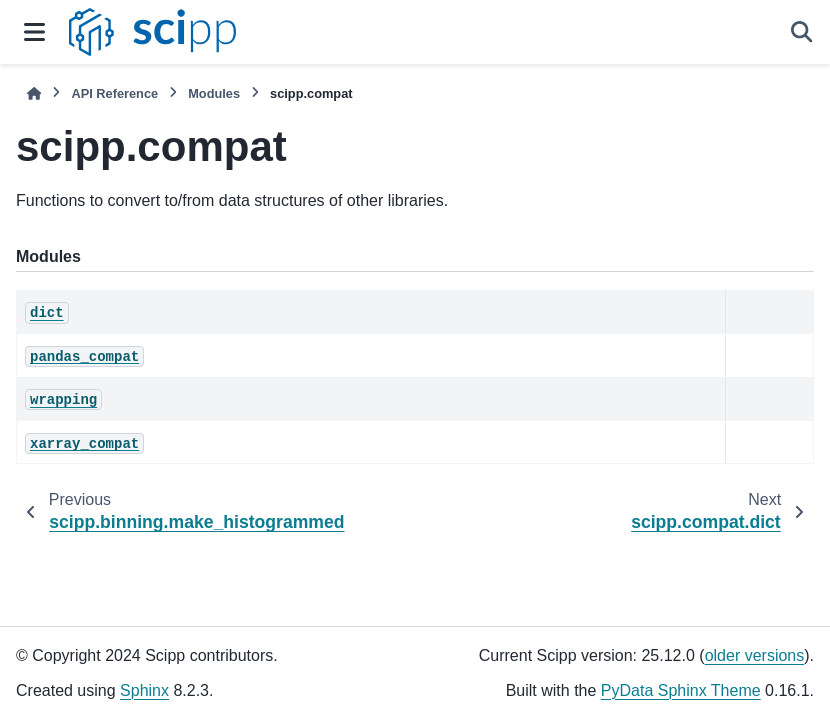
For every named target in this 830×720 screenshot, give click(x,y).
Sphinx (144, 690)
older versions (755, 655)
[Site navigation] (34, 32)
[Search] (802, 32)
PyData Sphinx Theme (681, 690)
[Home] (34, 93)
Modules (214, 93)
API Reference (114, 93)
